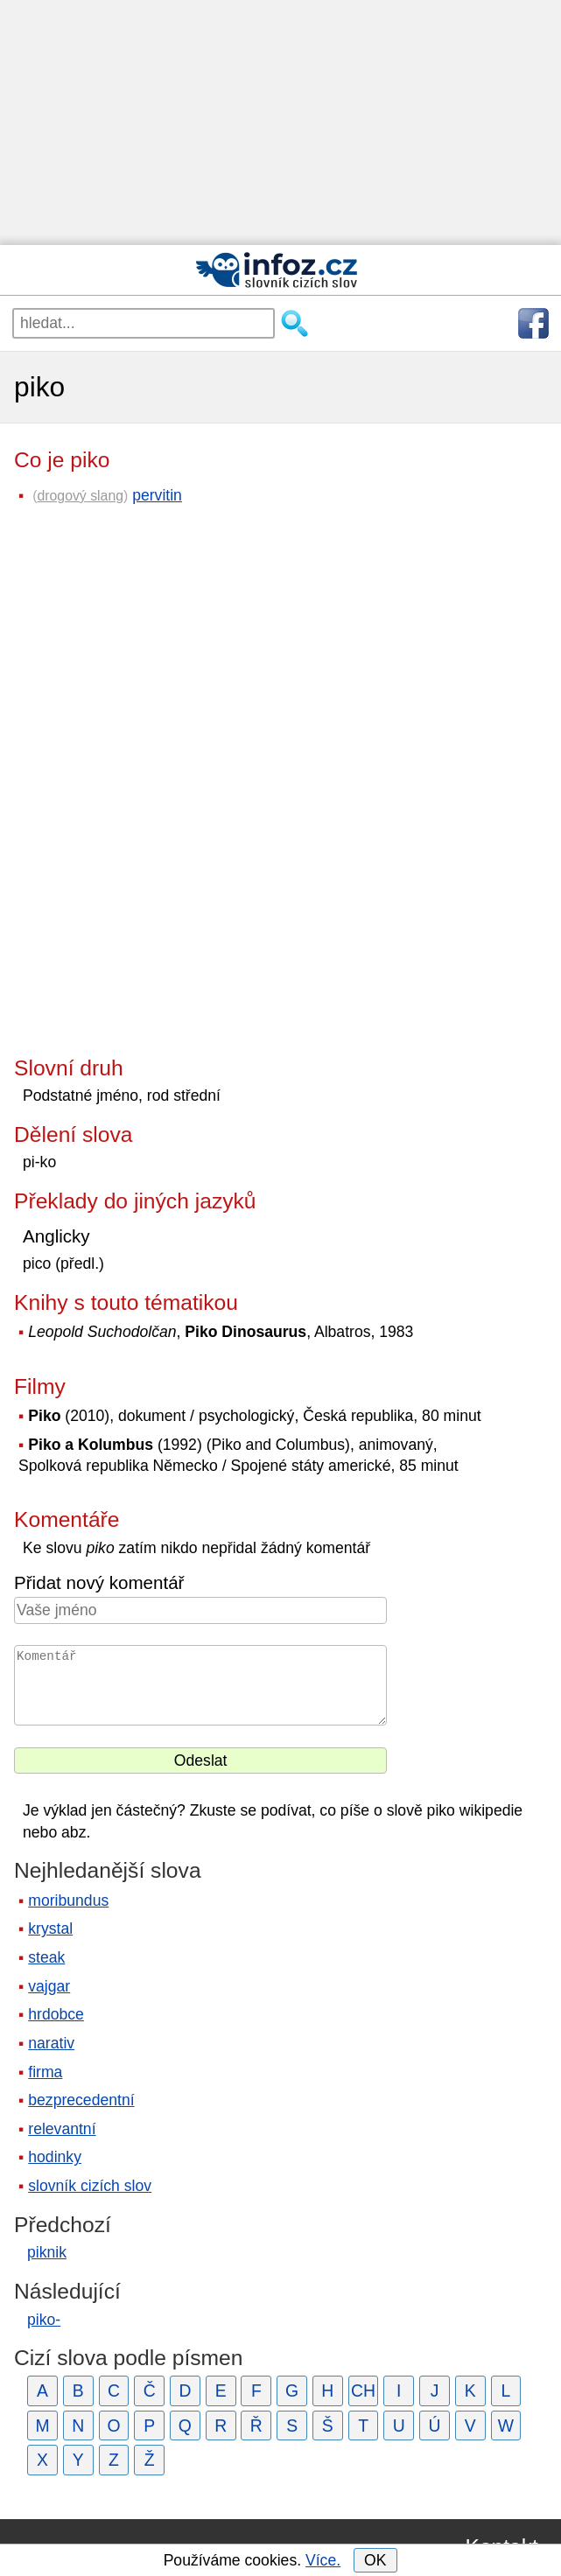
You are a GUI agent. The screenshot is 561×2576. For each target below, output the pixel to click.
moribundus (68, 1900)
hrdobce (56, 2014)
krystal (50, 1928)
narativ (51, 2043)
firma (45, 2072)
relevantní (61, 2129)
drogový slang (80, 495)
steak (46, 1957)
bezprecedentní (81, 2100)
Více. (322, 2560)
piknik (47, 2252)
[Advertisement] (280, 122)
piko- (43, 2319)
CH (363, 2390)
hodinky (54, 2157)
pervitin (157, 495)
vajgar (49, 1986)
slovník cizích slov (89, 2185)
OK (375, 2560)
